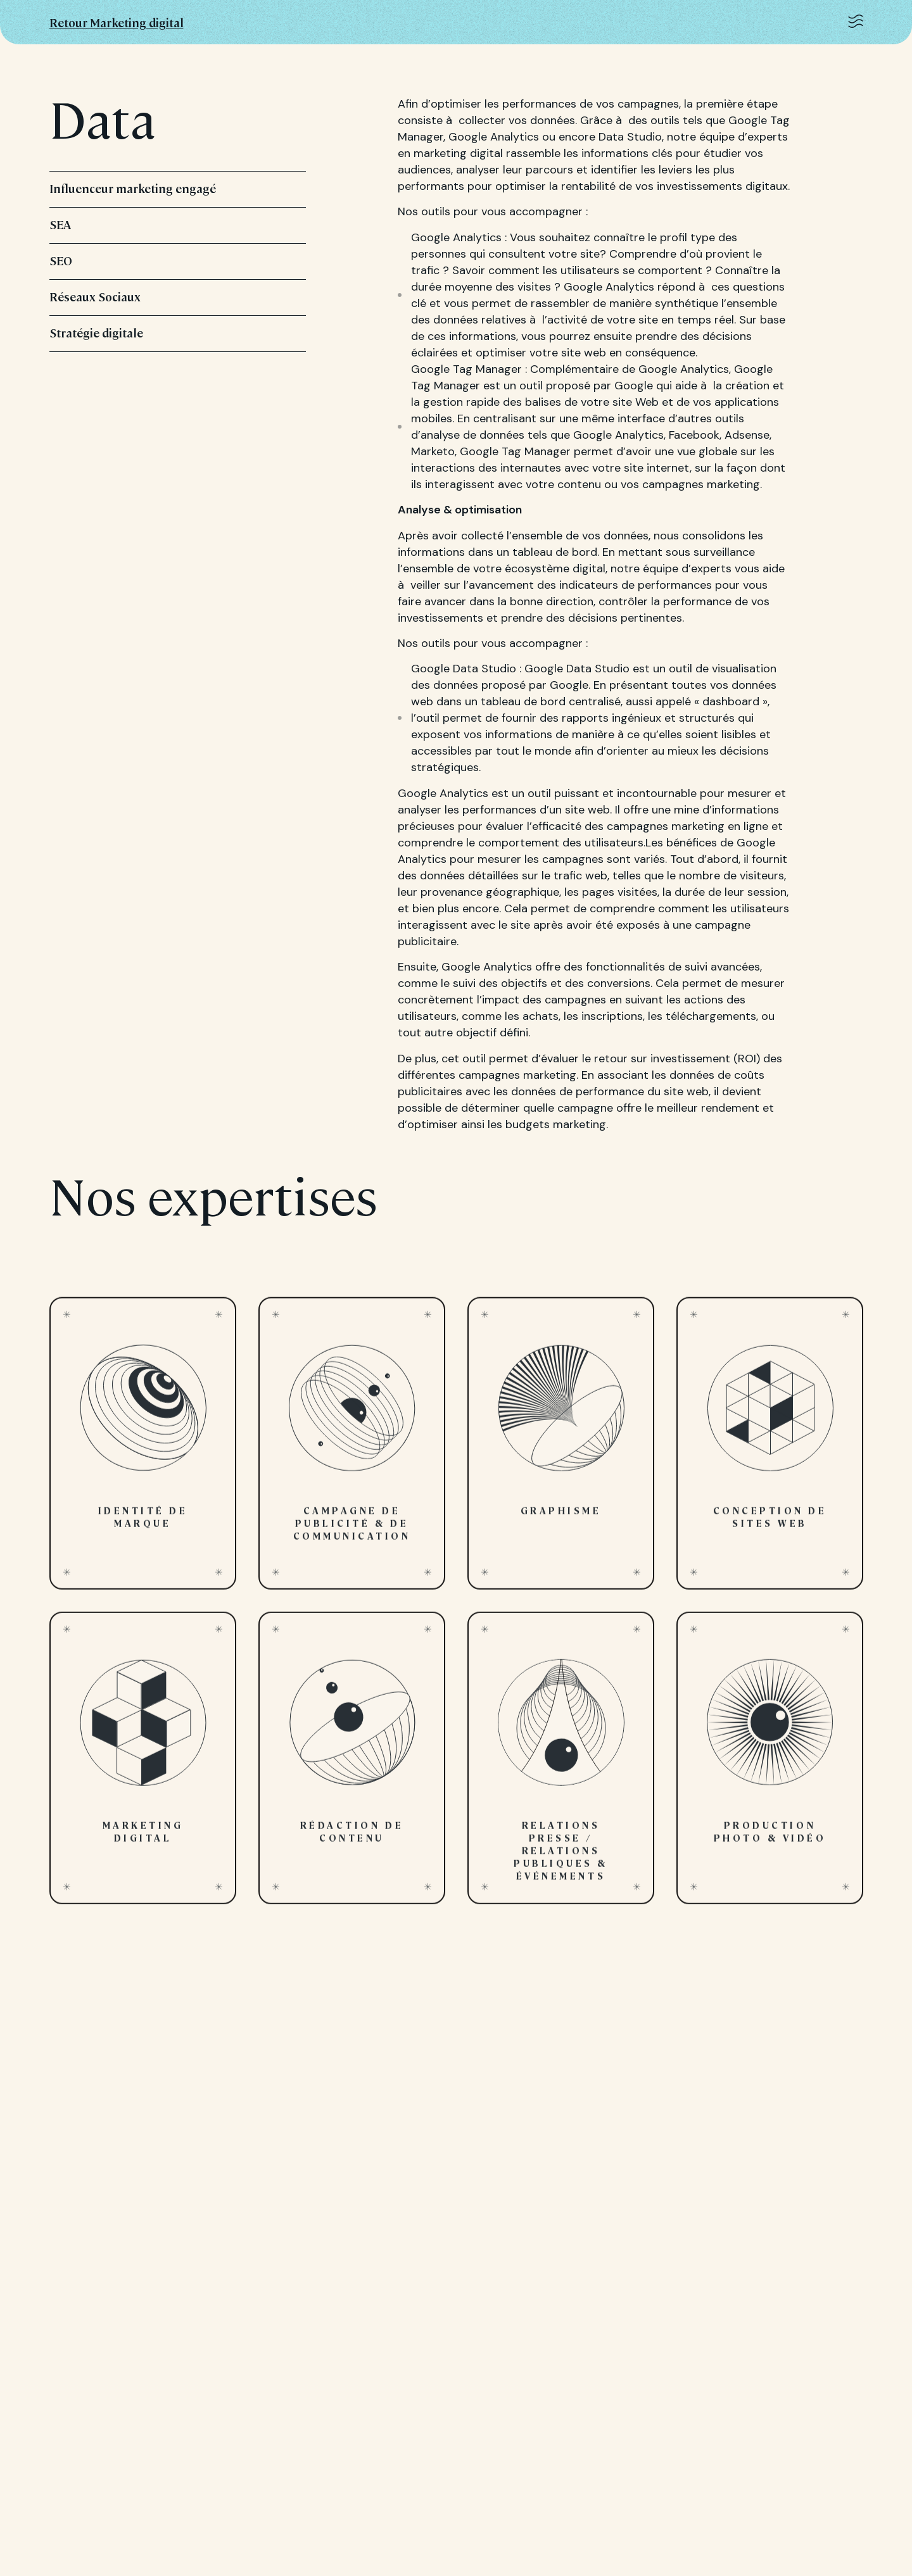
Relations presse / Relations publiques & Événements (561, 1766)
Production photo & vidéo (770, 1766)
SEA (177, 224)
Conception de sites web (770, 1452)
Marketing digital (143, 1766)
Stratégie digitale (177, 332)
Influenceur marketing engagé (177, 188)
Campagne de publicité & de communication (352, 1452)
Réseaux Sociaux (177, 296)
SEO (177, 260)
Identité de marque (143, 1452)
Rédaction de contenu (352, 1766)
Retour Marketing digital (116, 22)
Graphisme (561, 1452)
